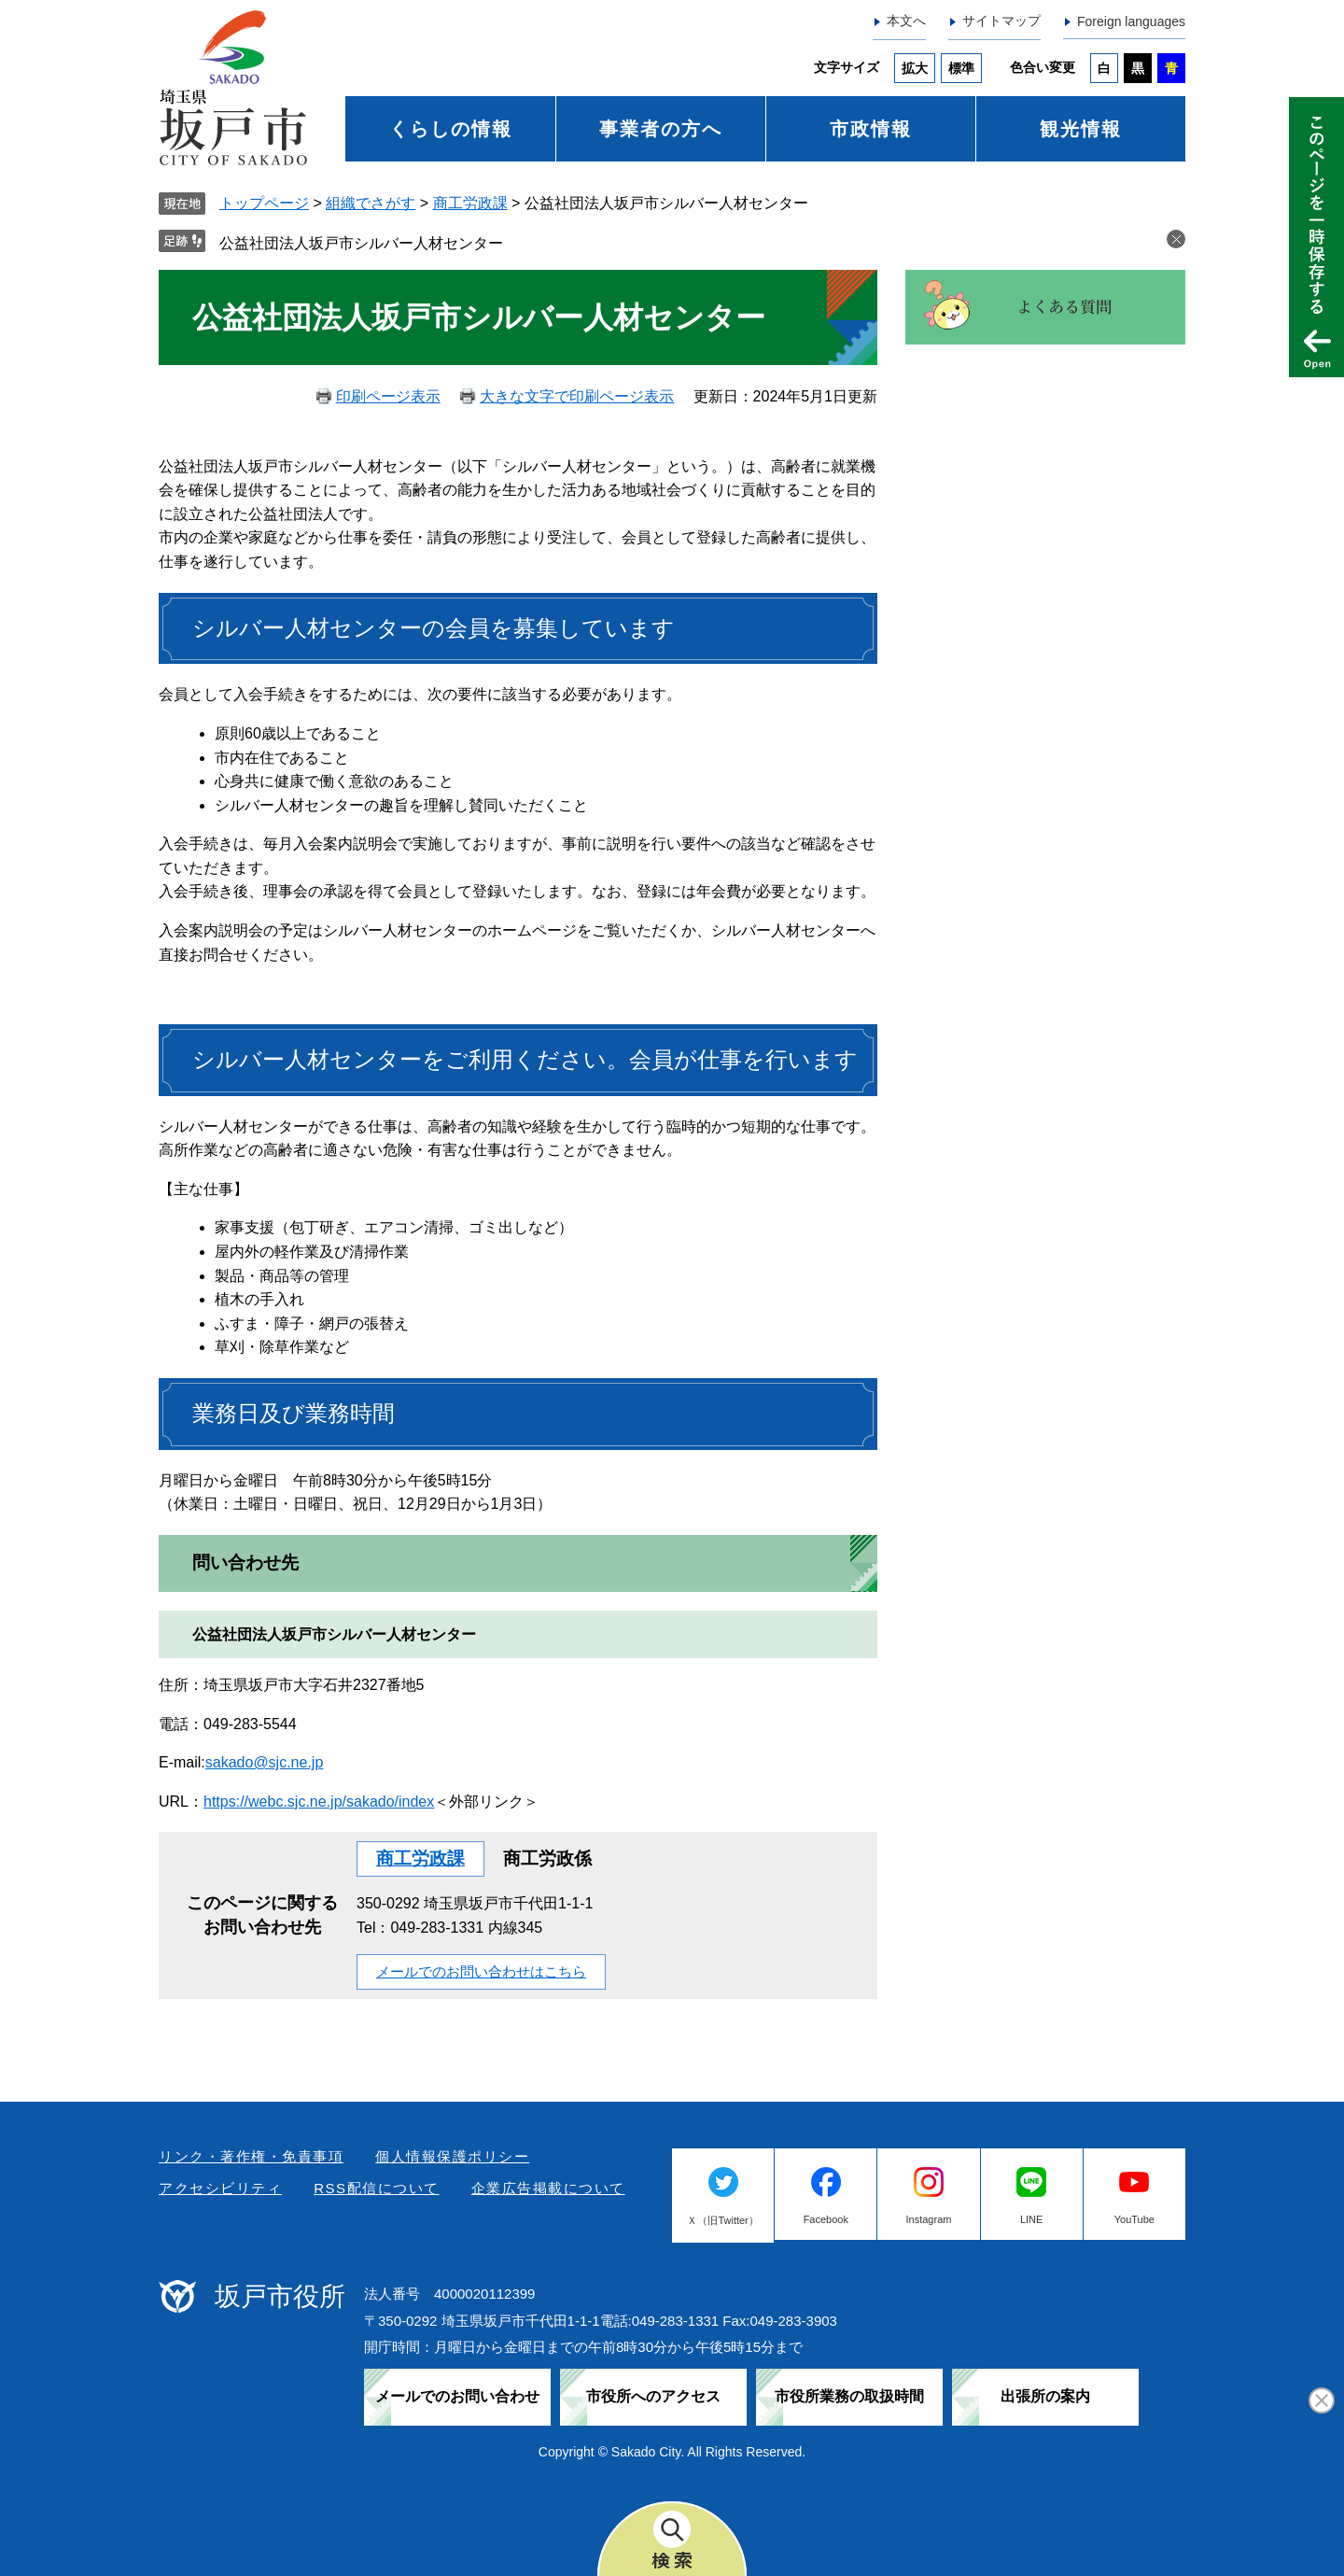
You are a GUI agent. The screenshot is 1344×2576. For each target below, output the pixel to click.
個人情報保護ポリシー (452, 2156)
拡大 (915, 68)
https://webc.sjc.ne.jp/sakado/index (318, 1801)
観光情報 (1081, 129)
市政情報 (871, 129)
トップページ (264, 203)
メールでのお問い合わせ (457, 2396)
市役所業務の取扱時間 (849, 2396)
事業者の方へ (660, 129)
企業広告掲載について (548, 2188)
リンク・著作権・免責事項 (251, 2156)
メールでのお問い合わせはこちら (481, 1971)
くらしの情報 (450, 129)
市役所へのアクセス (653, 2396)
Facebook (826, 2219)
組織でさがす (370, 203)
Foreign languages (1131, 21)
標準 (961, 68)
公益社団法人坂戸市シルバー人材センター (361, 243)
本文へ (906, 20)
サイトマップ (1001, 20)
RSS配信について (376, 2188)
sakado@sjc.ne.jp (264, 1762)
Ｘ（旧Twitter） (722, 2220)
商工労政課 (470, 203)
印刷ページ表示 (388, 396)
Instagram (929, 2219)
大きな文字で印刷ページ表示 (577, 396)
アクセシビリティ (220, 2188)
